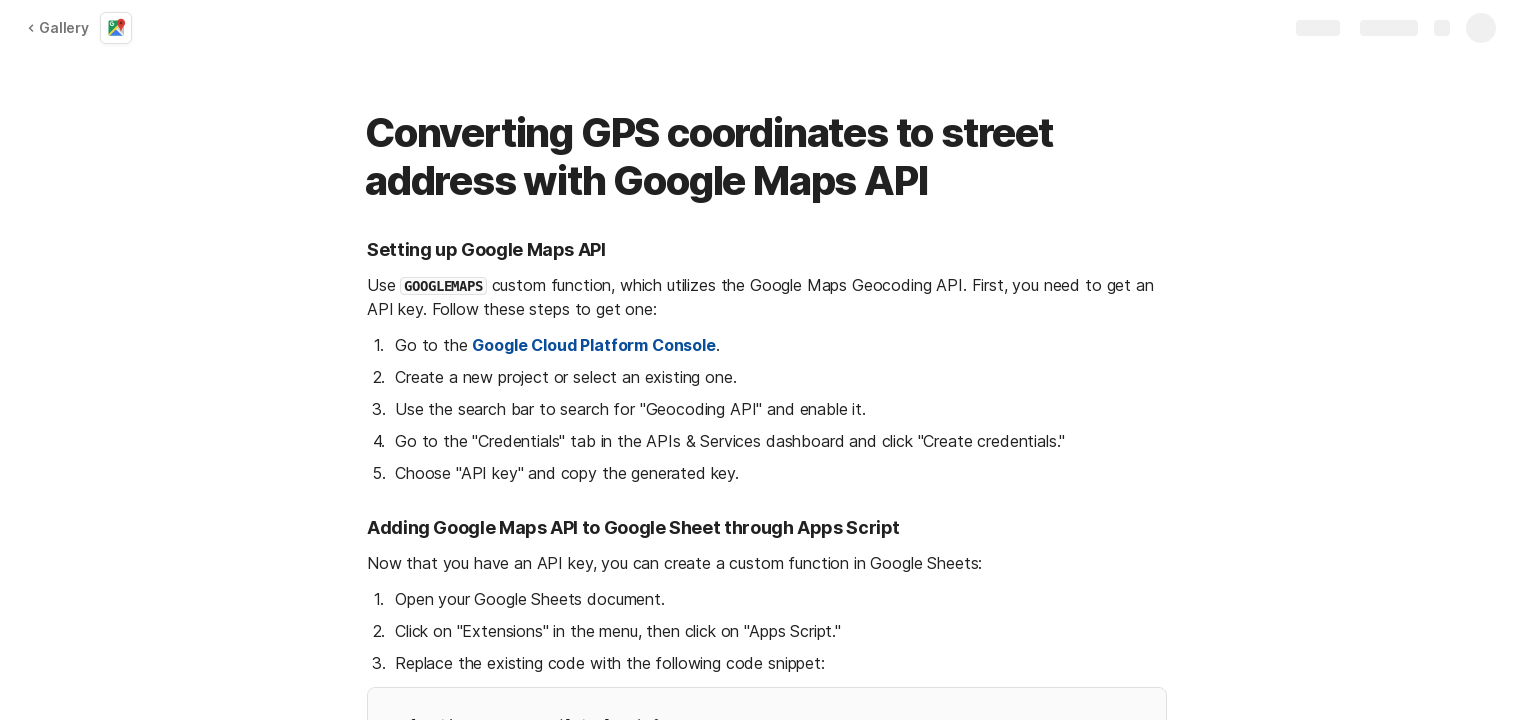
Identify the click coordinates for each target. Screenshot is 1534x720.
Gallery (58, 27)
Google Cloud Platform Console (593, 345)
